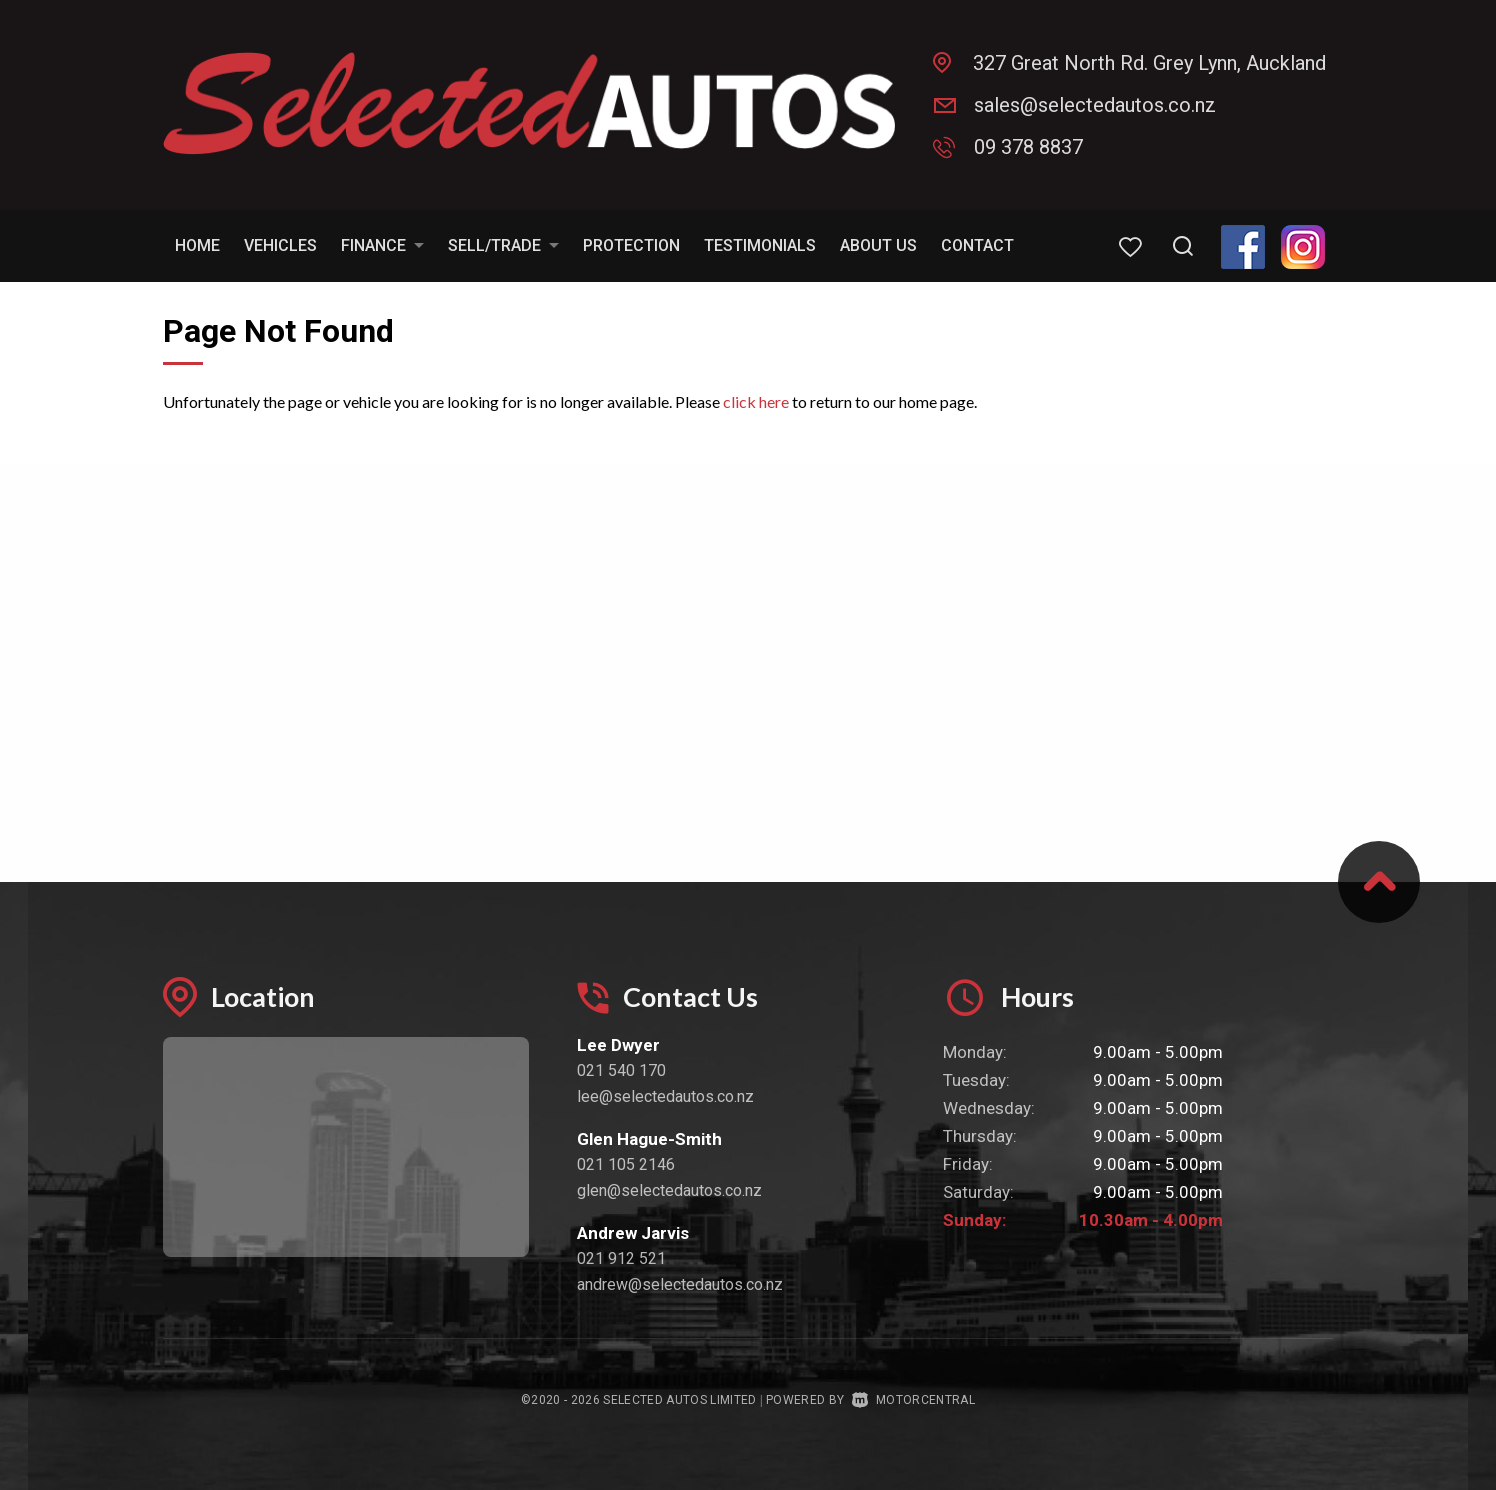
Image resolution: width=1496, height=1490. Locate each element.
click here (756, 401)
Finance (382, 245)
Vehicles (280, 245)
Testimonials (760, 245)
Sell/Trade (503, 245)
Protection (631, 245)
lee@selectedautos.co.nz (665, 1096)
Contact (977, 245)
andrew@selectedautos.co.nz (680, 1284)
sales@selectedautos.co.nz (1095, 105)
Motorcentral (913, 1400)
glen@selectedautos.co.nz (669, 1190)
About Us (878, 245)
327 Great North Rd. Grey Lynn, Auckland (1149, 63)
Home (197, 245)
